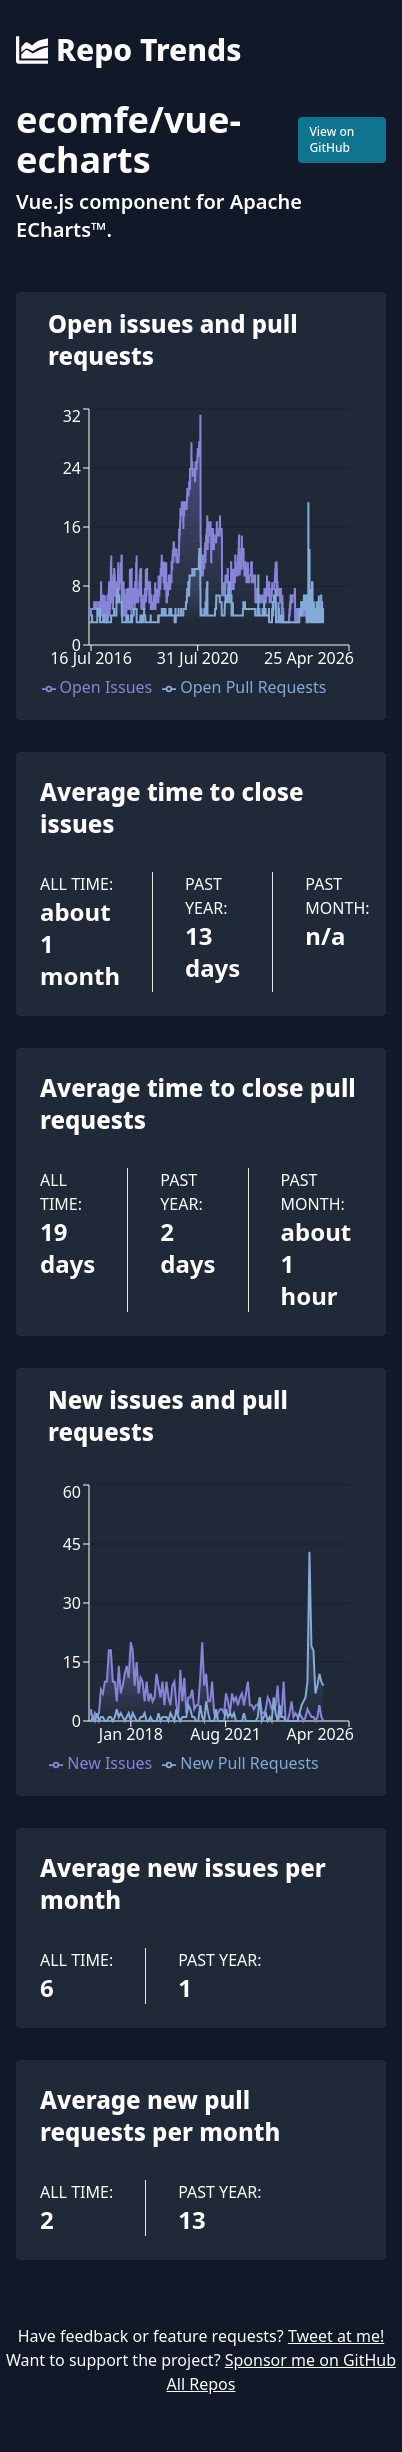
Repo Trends (128, 50)
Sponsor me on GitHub (310, 2360)
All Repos (201, 2384)
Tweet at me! (336, 2336)
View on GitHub (331, 139)
